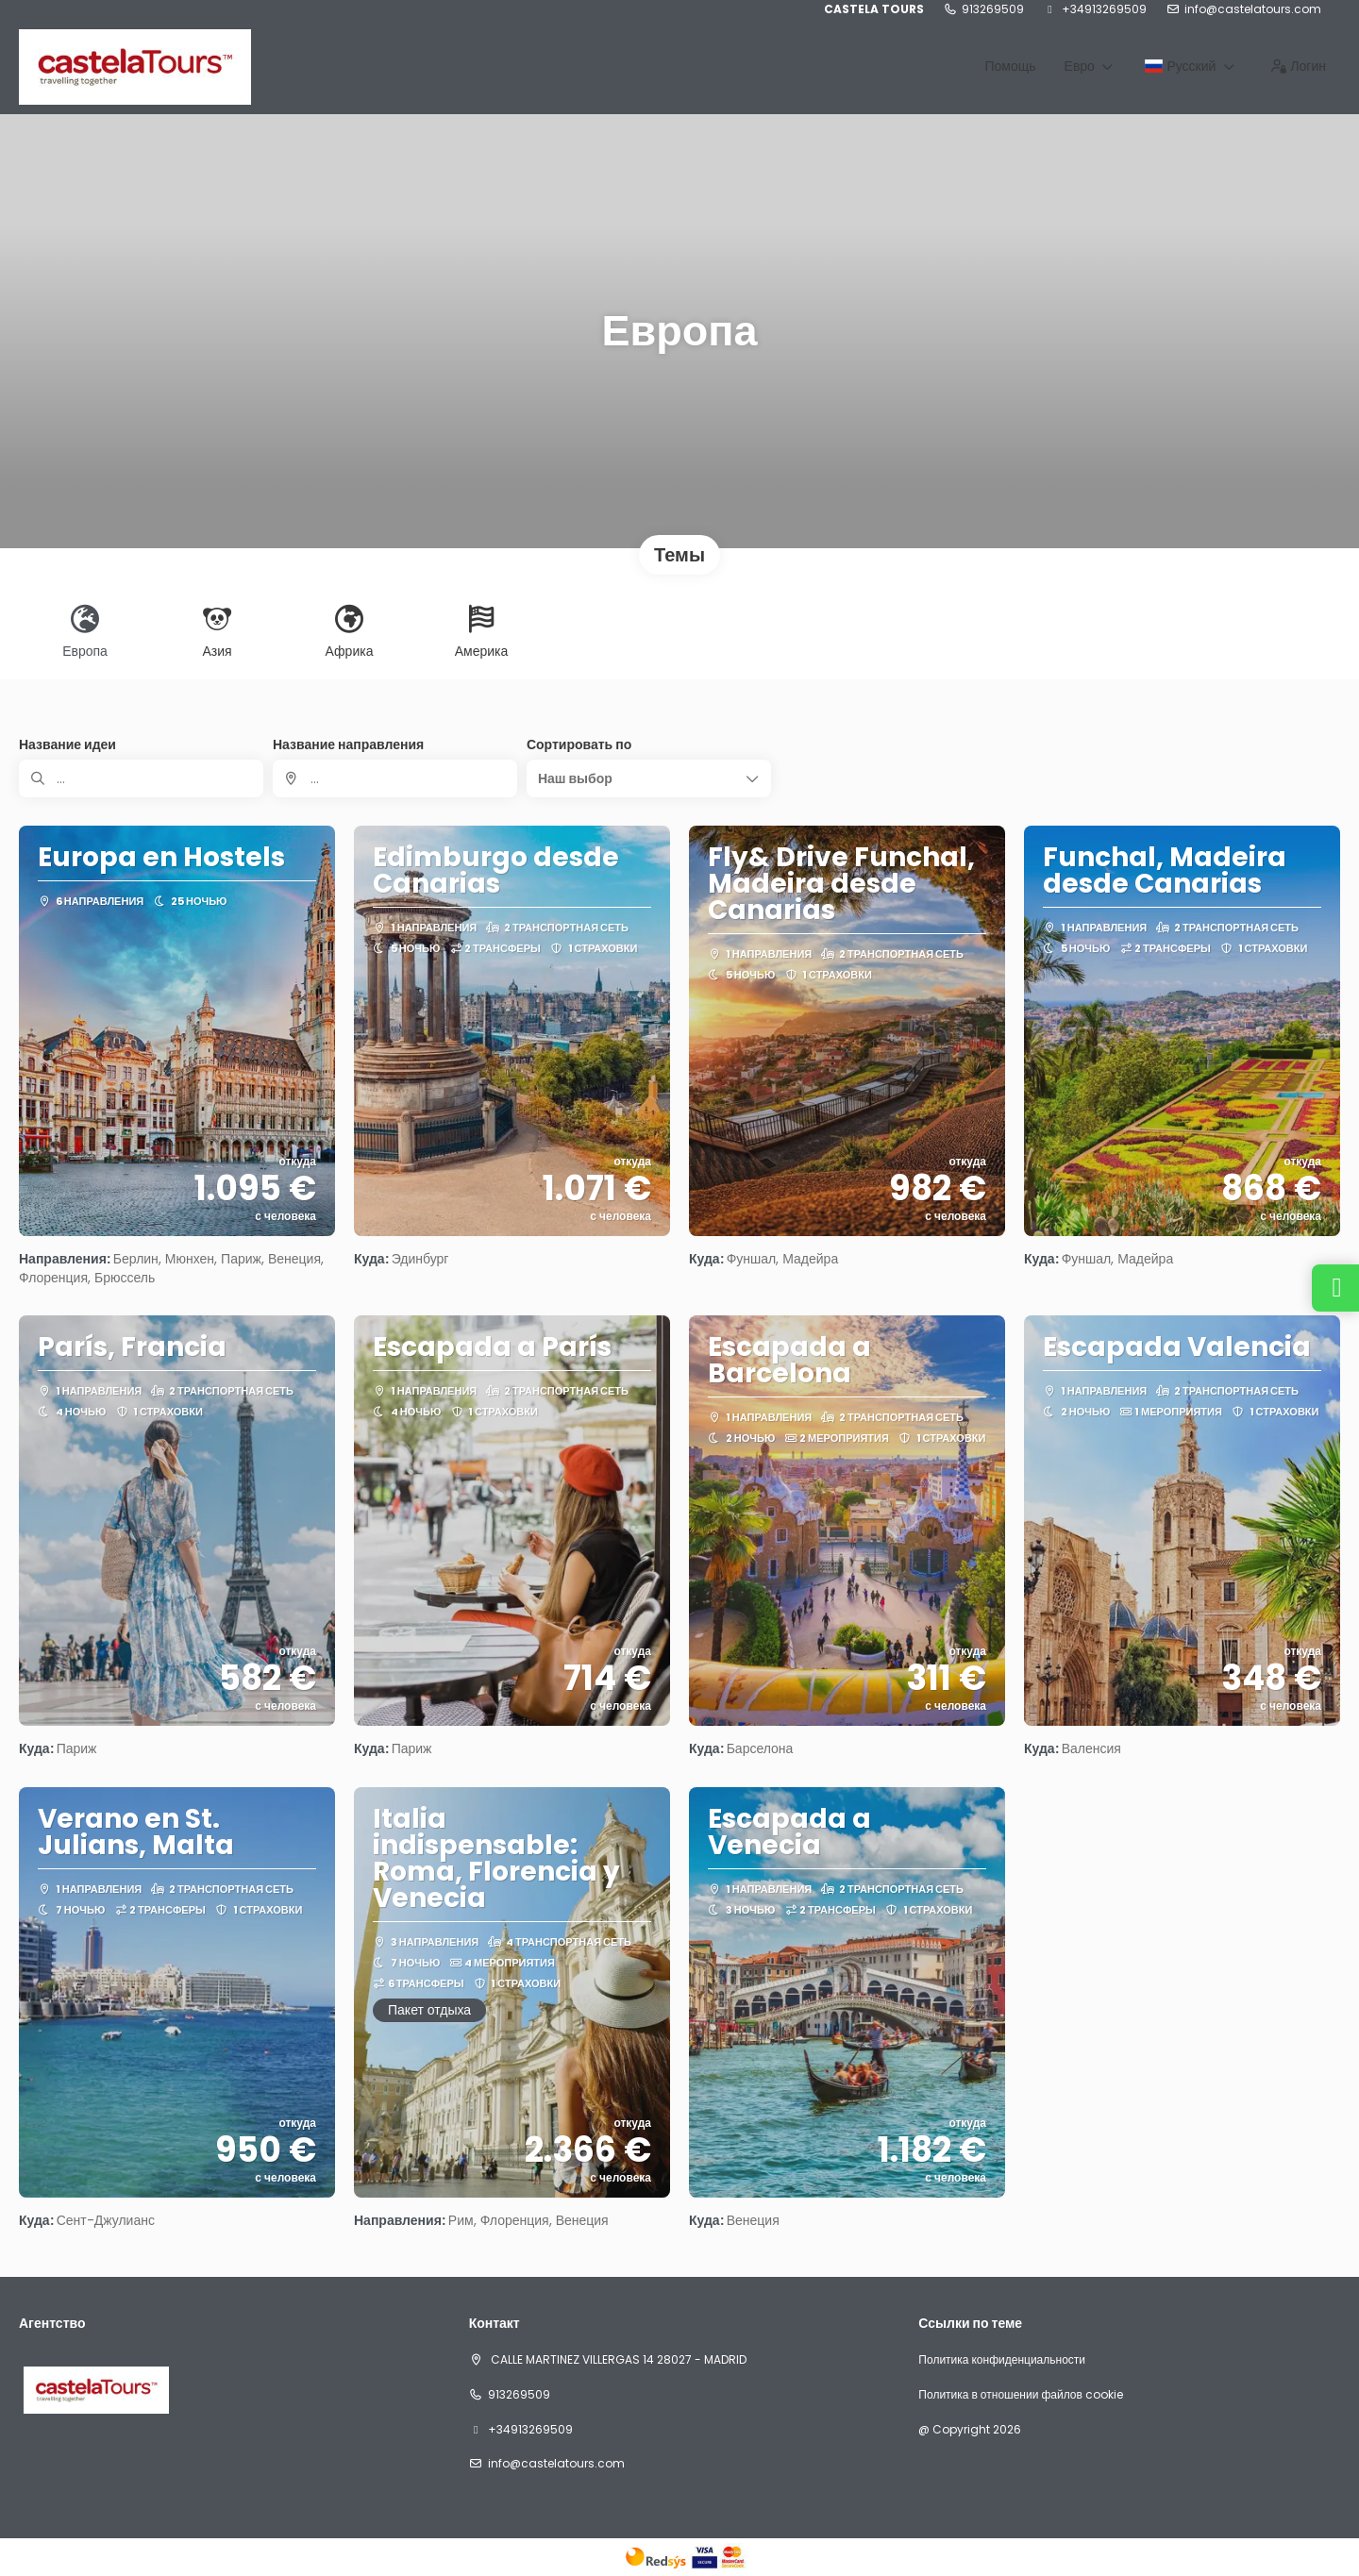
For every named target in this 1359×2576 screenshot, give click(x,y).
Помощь (1009, 66)
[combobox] (395, 778)
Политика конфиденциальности (1001, 2359)
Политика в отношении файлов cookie (1020, 2394)
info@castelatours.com (1252, 9)
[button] (649, 778)
